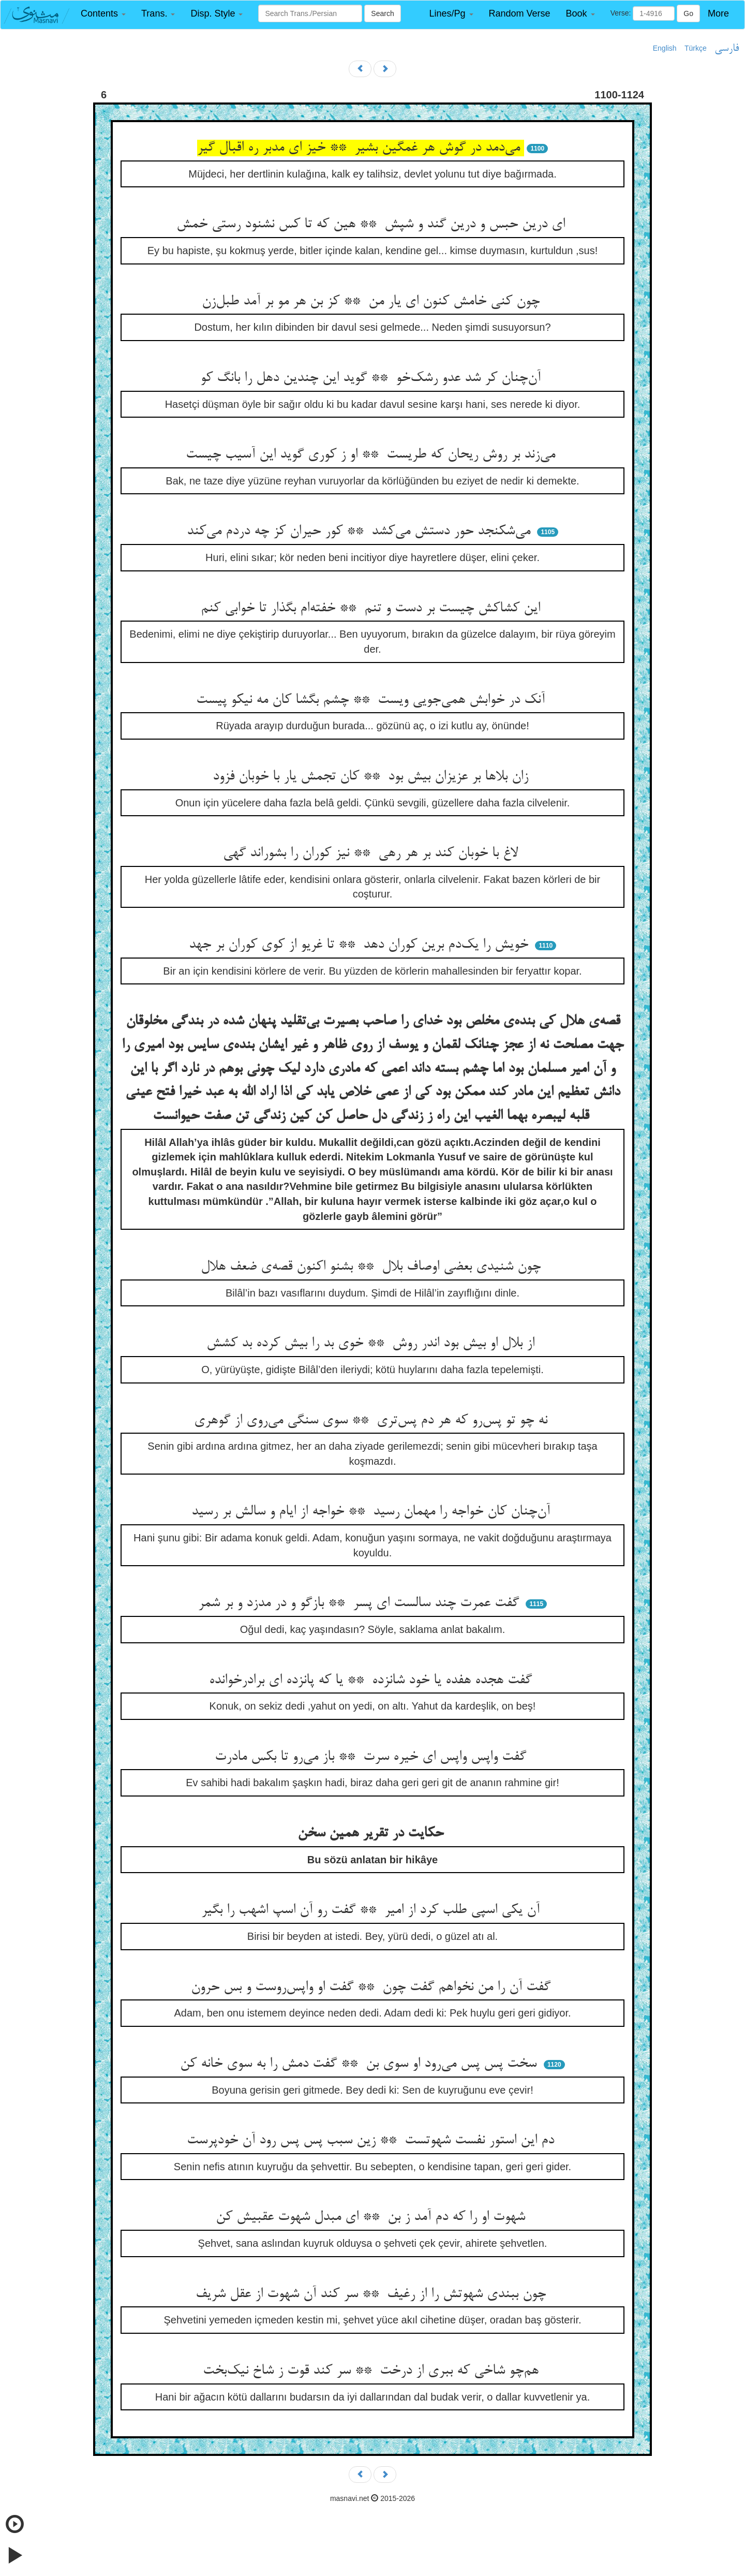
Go (688, 13)
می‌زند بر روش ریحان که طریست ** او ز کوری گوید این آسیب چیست (372, 455)
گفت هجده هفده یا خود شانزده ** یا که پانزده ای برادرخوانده (372, 1680)
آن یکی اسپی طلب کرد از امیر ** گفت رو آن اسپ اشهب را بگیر (372, 1910)
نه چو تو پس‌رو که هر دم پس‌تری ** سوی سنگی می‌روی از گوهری (373, 1420)
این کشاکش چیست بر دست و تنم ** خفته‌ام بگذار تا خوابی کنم (372, 608)
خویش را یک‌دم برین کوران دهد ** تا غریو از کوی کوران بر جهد (360, 945)
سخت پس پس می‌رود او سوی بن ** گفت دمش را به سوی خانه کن (360, 2064)
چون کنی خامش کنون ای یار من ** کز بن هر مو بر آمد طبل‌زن (373, 301)
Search (382, 13)
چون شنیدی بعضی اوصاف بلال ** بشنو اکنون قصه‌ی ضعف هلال (373, 1267)
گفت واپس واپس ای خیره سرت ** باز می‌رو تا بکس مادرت (372, 1757)
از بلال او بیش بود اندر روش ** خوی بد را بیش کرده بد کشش (372, 1343)
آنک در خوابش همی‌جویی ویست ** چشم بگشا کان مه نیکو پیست (372, 700)
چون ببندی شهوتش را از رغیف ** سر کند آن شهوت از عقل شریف (373, 2294)
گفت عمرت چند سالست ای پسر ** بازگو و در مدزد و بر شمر (360, 1603)
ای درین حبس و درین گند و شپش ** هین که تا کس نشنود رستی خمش (372, 224)
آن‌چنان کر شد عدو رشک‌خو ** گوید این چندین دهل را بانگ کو (372, 378)
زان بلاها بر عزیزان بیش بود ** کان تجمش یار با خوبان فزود (372, 777)
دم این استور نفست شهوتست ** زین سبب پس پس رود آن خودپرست (372, 2140)
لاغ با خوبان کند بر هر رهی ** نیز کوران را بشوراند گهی (372, 853)
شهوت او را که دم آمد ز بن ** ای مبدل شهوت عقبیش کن (372, 2217)
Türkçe (695, 48)
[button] (103, 14)
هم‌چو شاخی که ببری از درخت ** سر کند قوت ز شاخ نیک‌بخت (373, 2371)
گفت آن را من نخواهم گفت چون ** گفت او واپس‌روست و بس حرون (373, 1987)
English (665, 48)
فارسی (726, 48)
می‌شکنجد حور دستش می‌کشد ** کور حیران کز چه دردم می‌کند (360, 531)
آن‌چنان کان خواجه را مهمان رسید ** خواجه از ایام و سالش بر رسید (372, 1512)
